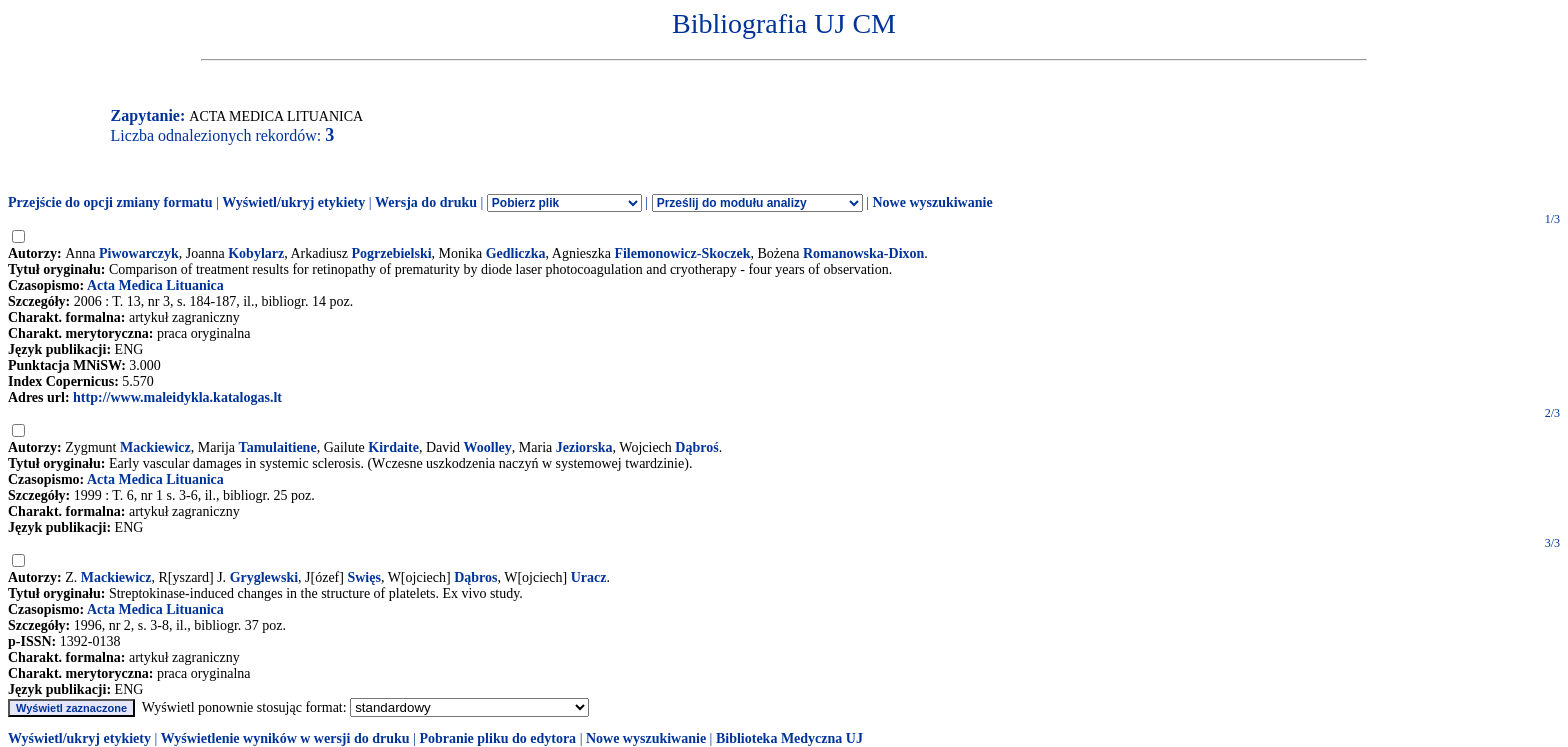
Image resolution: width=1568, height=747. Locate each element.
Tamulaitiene (278, 447)
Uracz (589, 577)
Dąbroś (696, 447)
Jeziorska (584, 447)
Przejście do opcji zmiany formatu (110, 202)
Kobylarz (256, 253)
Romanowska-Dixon (863, 253)
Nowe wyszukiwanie (932, 202)
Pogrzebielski (391, 253)
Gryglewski (264, 577)
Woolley (488, 447)
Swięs (363, 577)
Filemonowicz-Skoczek (682, 253)
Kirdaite (393, 447)
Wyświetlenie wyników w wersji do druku (285, 738)
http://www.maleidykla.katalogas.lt (177, 397)
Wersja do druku (426, 202)
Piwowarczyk (139, 253)
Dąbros (475, 577)
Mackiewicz (155, 447)
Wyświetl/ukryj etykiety (293, 202)
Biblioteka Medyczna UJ (789, 738)
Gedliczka (516, 253)
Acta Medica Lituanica (155, 285)
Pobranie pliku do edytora (497, 738)
